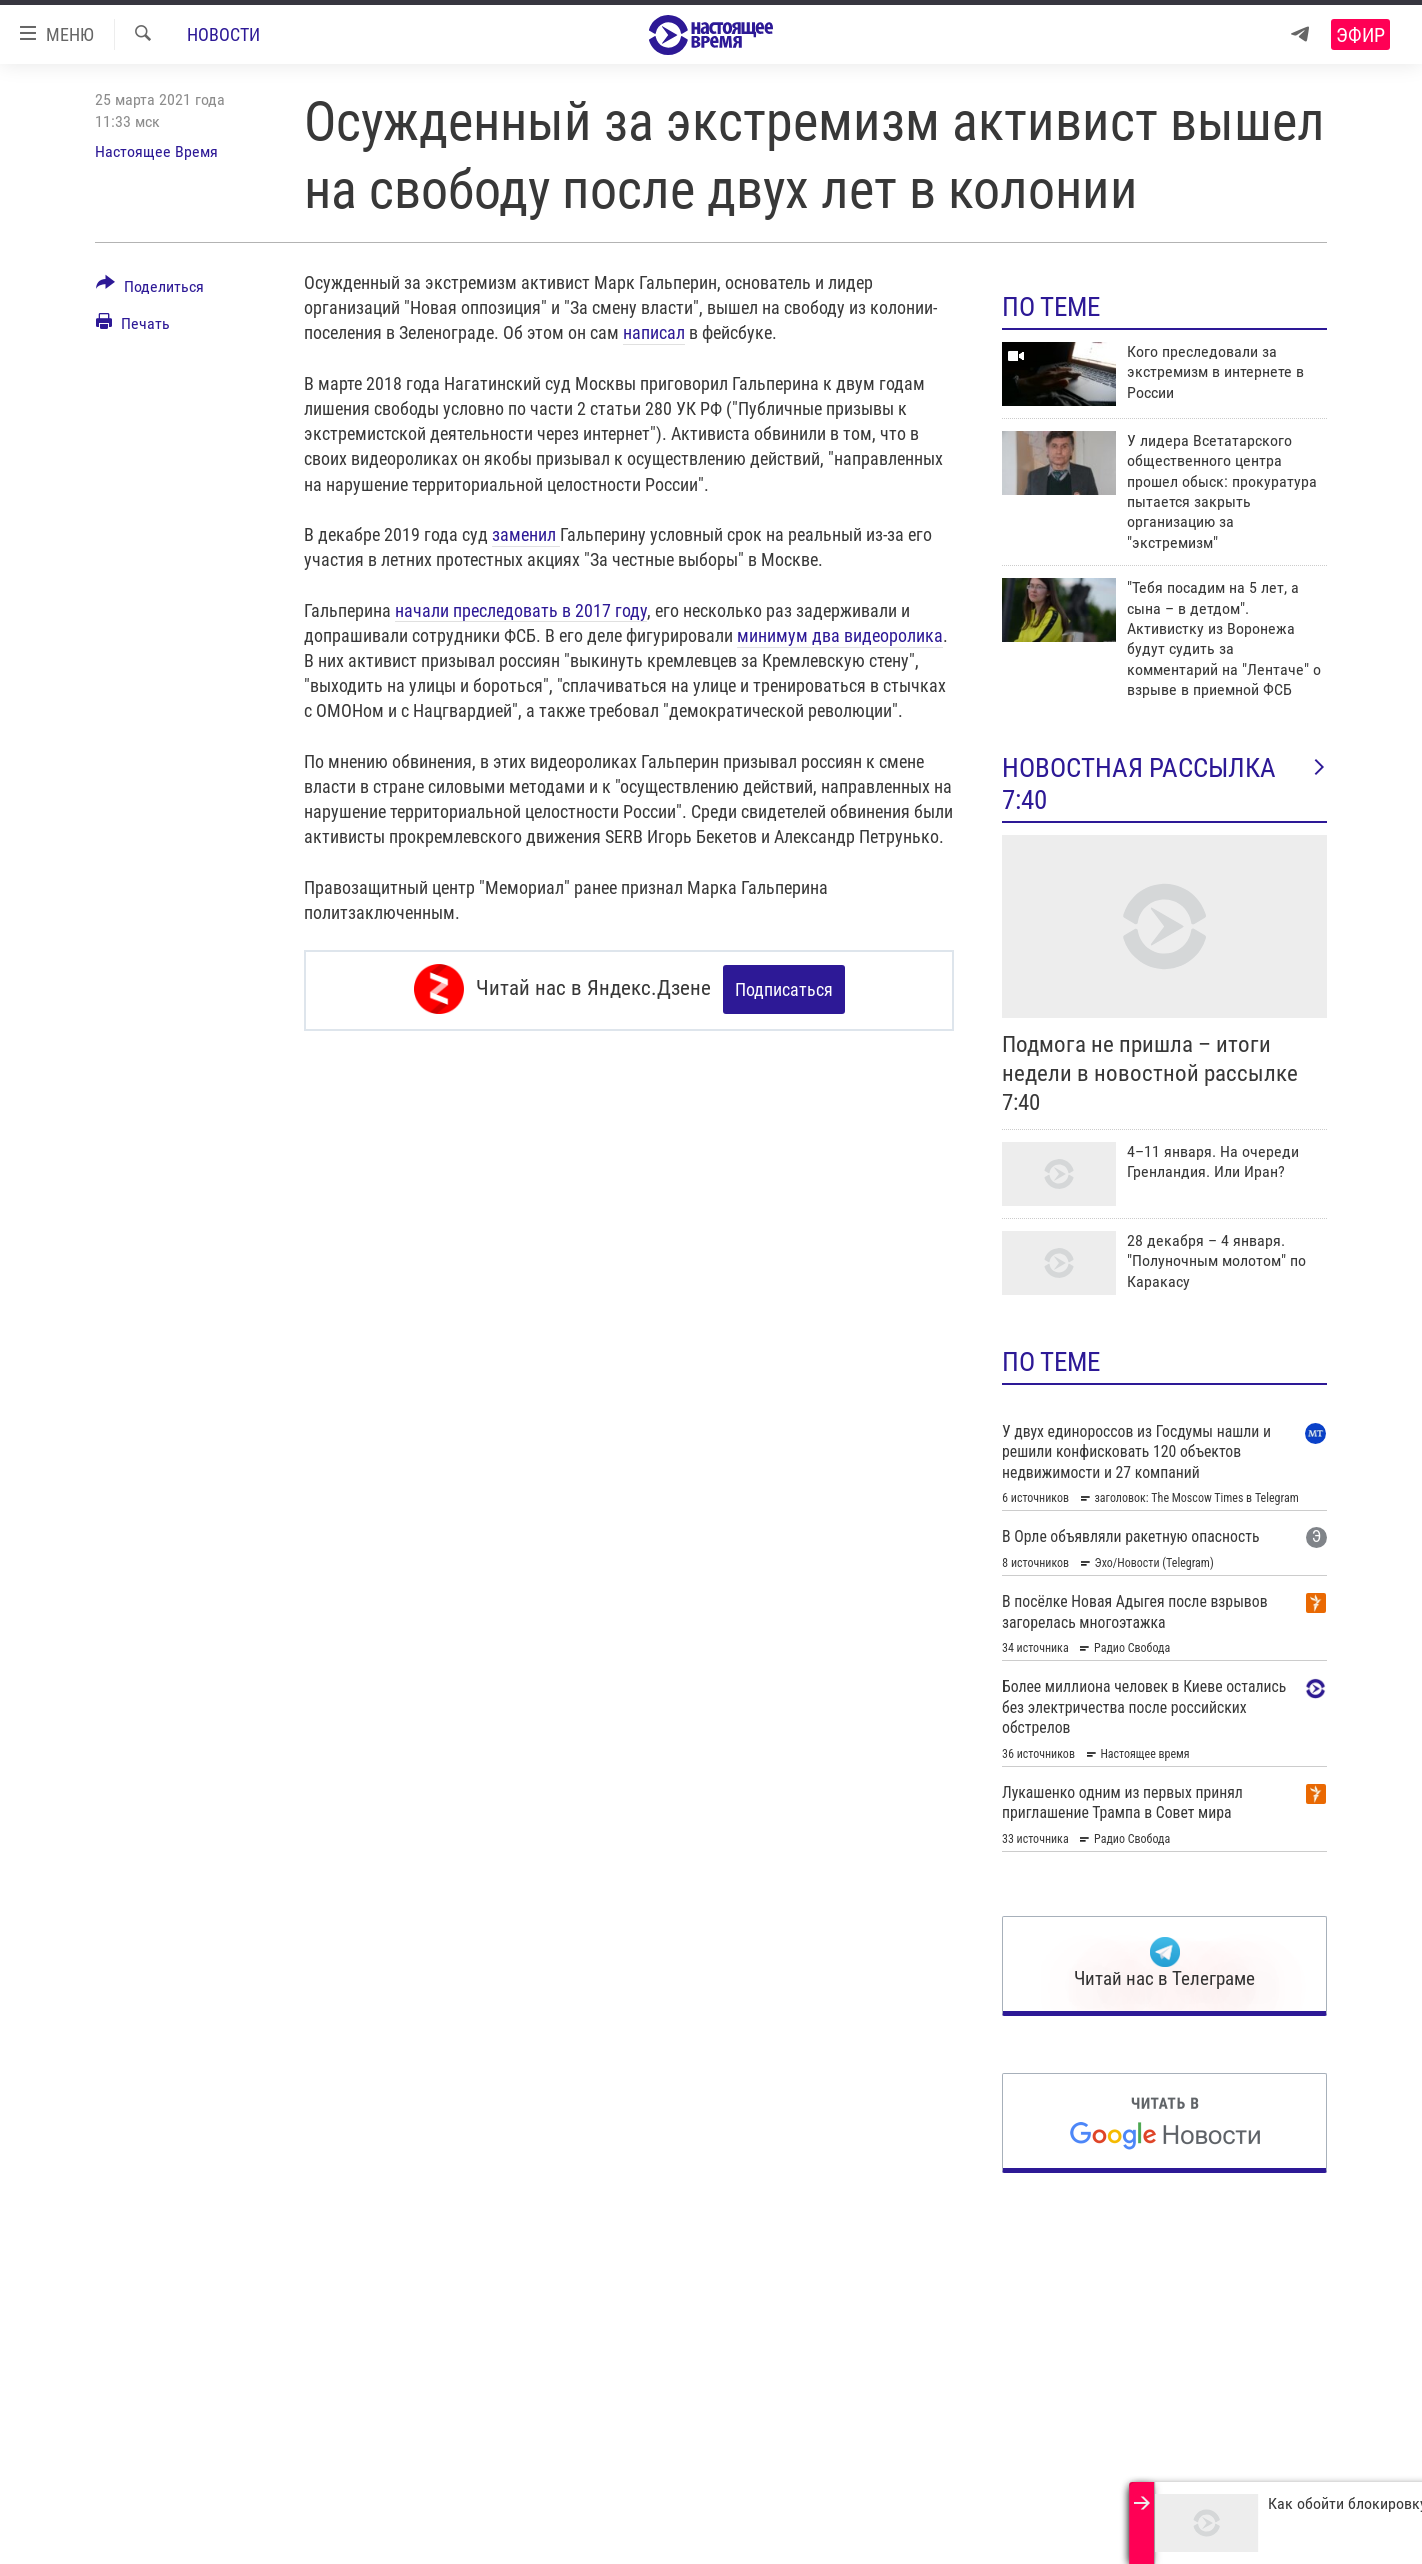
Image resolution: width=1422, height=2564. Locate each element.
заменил (526, 534)
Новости (223, 34)
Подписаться (784, 989)
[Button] (150, 290)
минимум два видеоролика (840, 635)
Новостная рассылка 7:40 (1164, 784)
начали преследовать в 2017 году (521, 610)
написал (654, 332)
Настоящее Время (156, 151)
